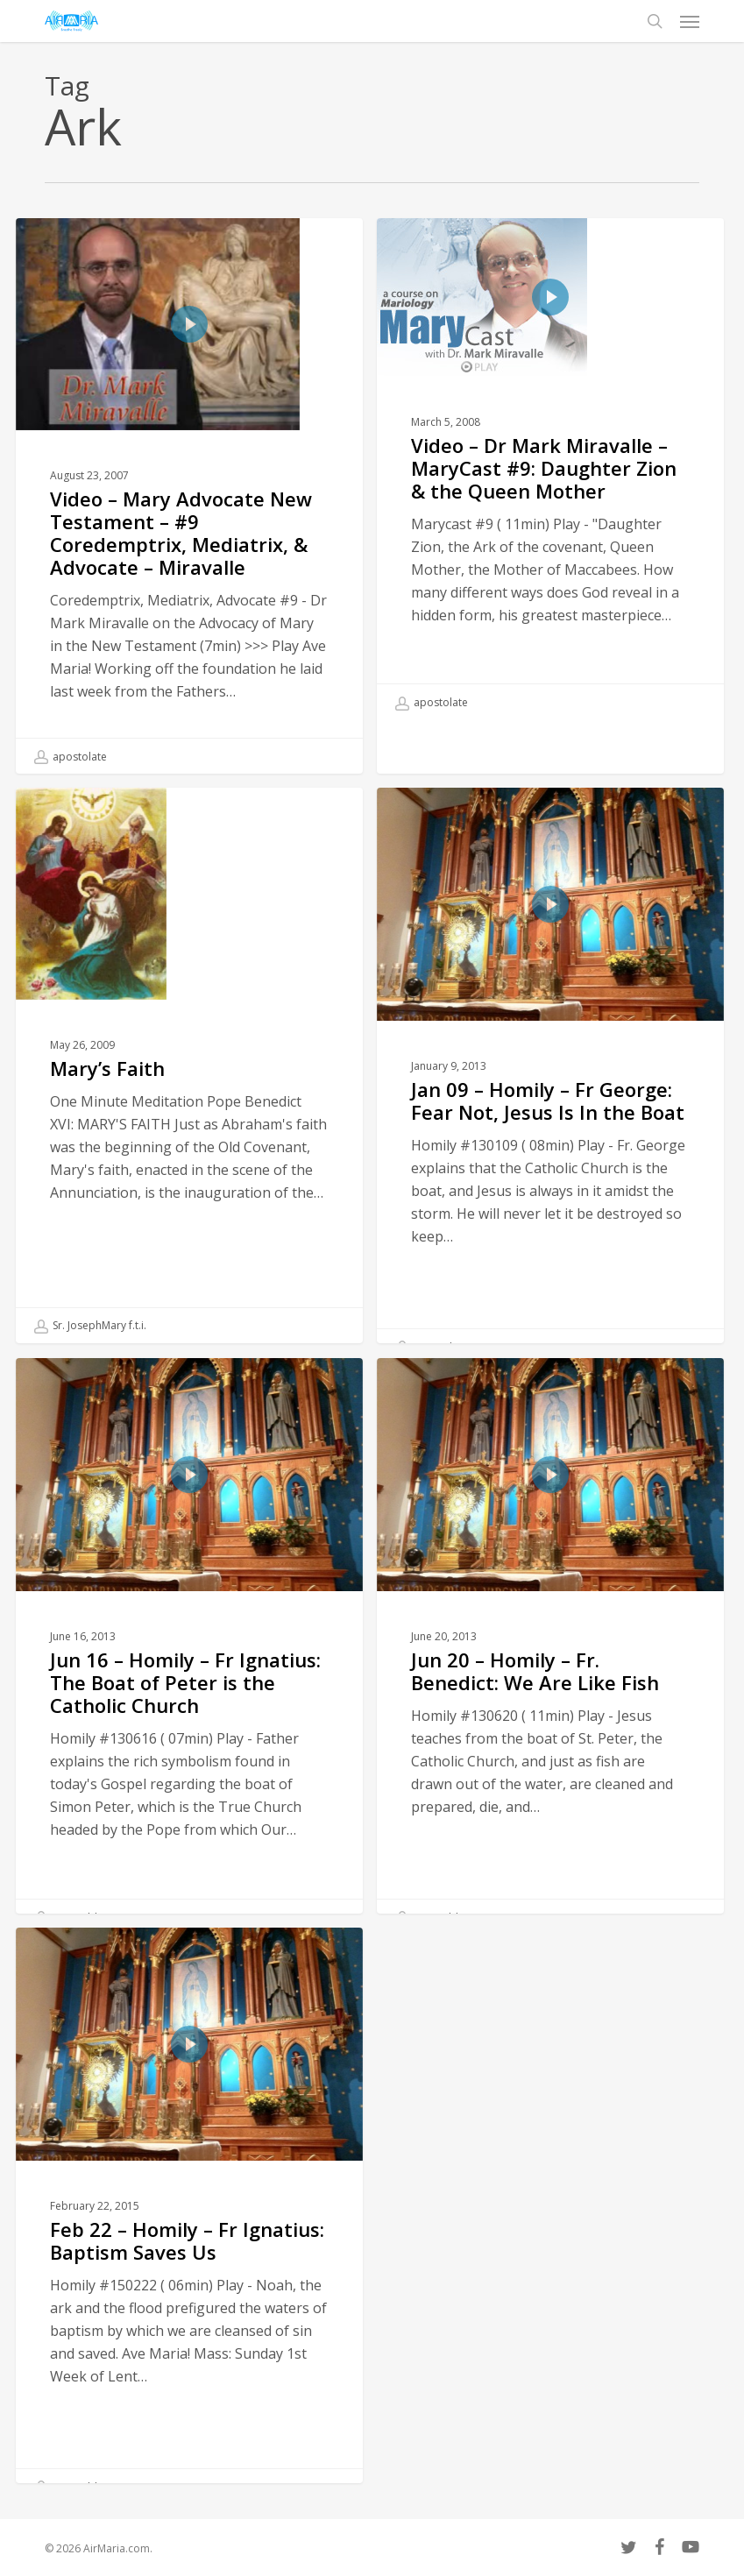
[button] (689, 21)
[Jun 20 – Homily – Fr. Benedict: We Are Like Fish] (550, 1694)
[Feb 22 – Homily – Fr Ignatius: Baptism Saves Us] (189, 2264)
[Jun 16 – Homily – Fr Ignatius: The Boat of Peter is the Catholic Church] (189, 1694)
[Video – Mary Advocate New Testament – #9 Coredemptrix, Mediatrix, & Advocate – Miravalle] (189, 496)
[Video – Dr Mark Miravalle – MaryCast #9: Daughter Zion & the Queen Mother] (550, 468)
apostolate (70, 757)
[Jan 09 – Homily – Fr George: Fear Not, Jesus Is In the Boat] (550, 1124)
